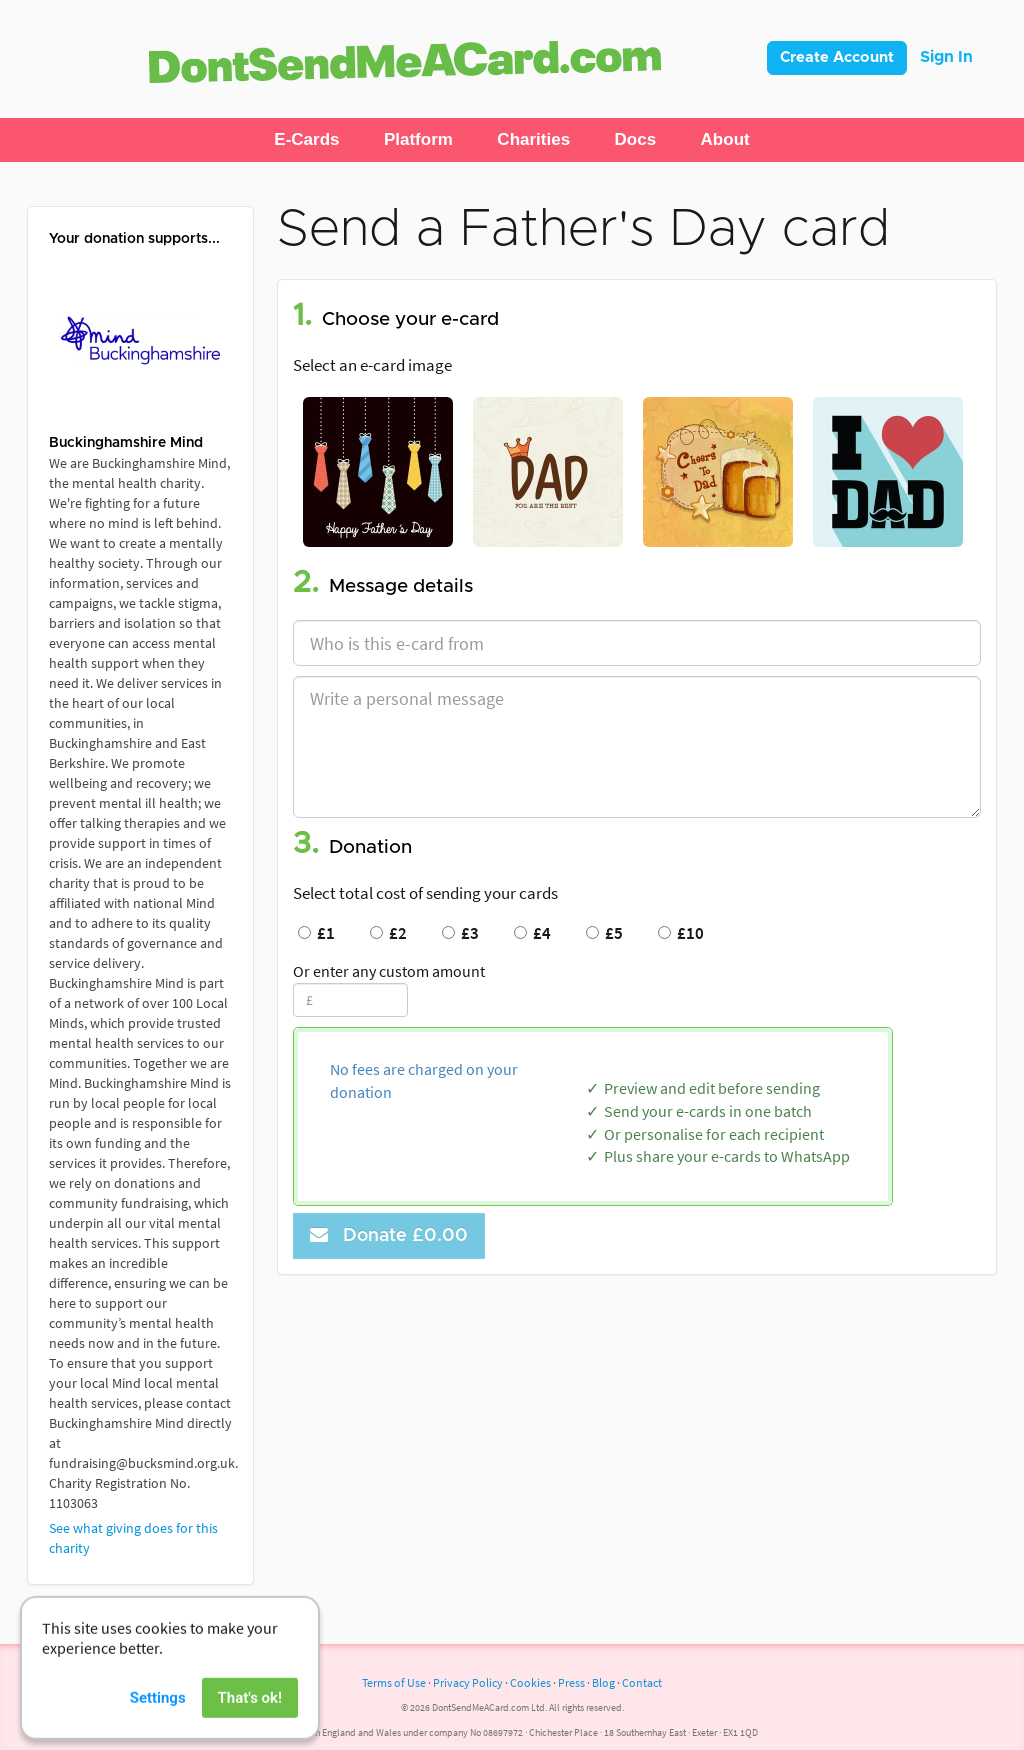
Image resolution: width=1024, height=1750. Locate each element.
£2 (388, 933)
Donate (389, 1235)
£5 (604, 933)
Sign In (946, 57)
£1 (316, 933)
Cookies (530, 1682)
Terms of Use (394, 1682)
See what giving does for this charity (133, 1538)
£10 (681, 933)
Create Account (837, 57)
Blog (603, 1682)
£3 (460, 933)
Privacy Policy (468, 1682)
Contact (642, 1682)
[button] (306, 140)
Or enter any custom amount (389, 971)
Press (571, 1682)
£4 (532, 933)
